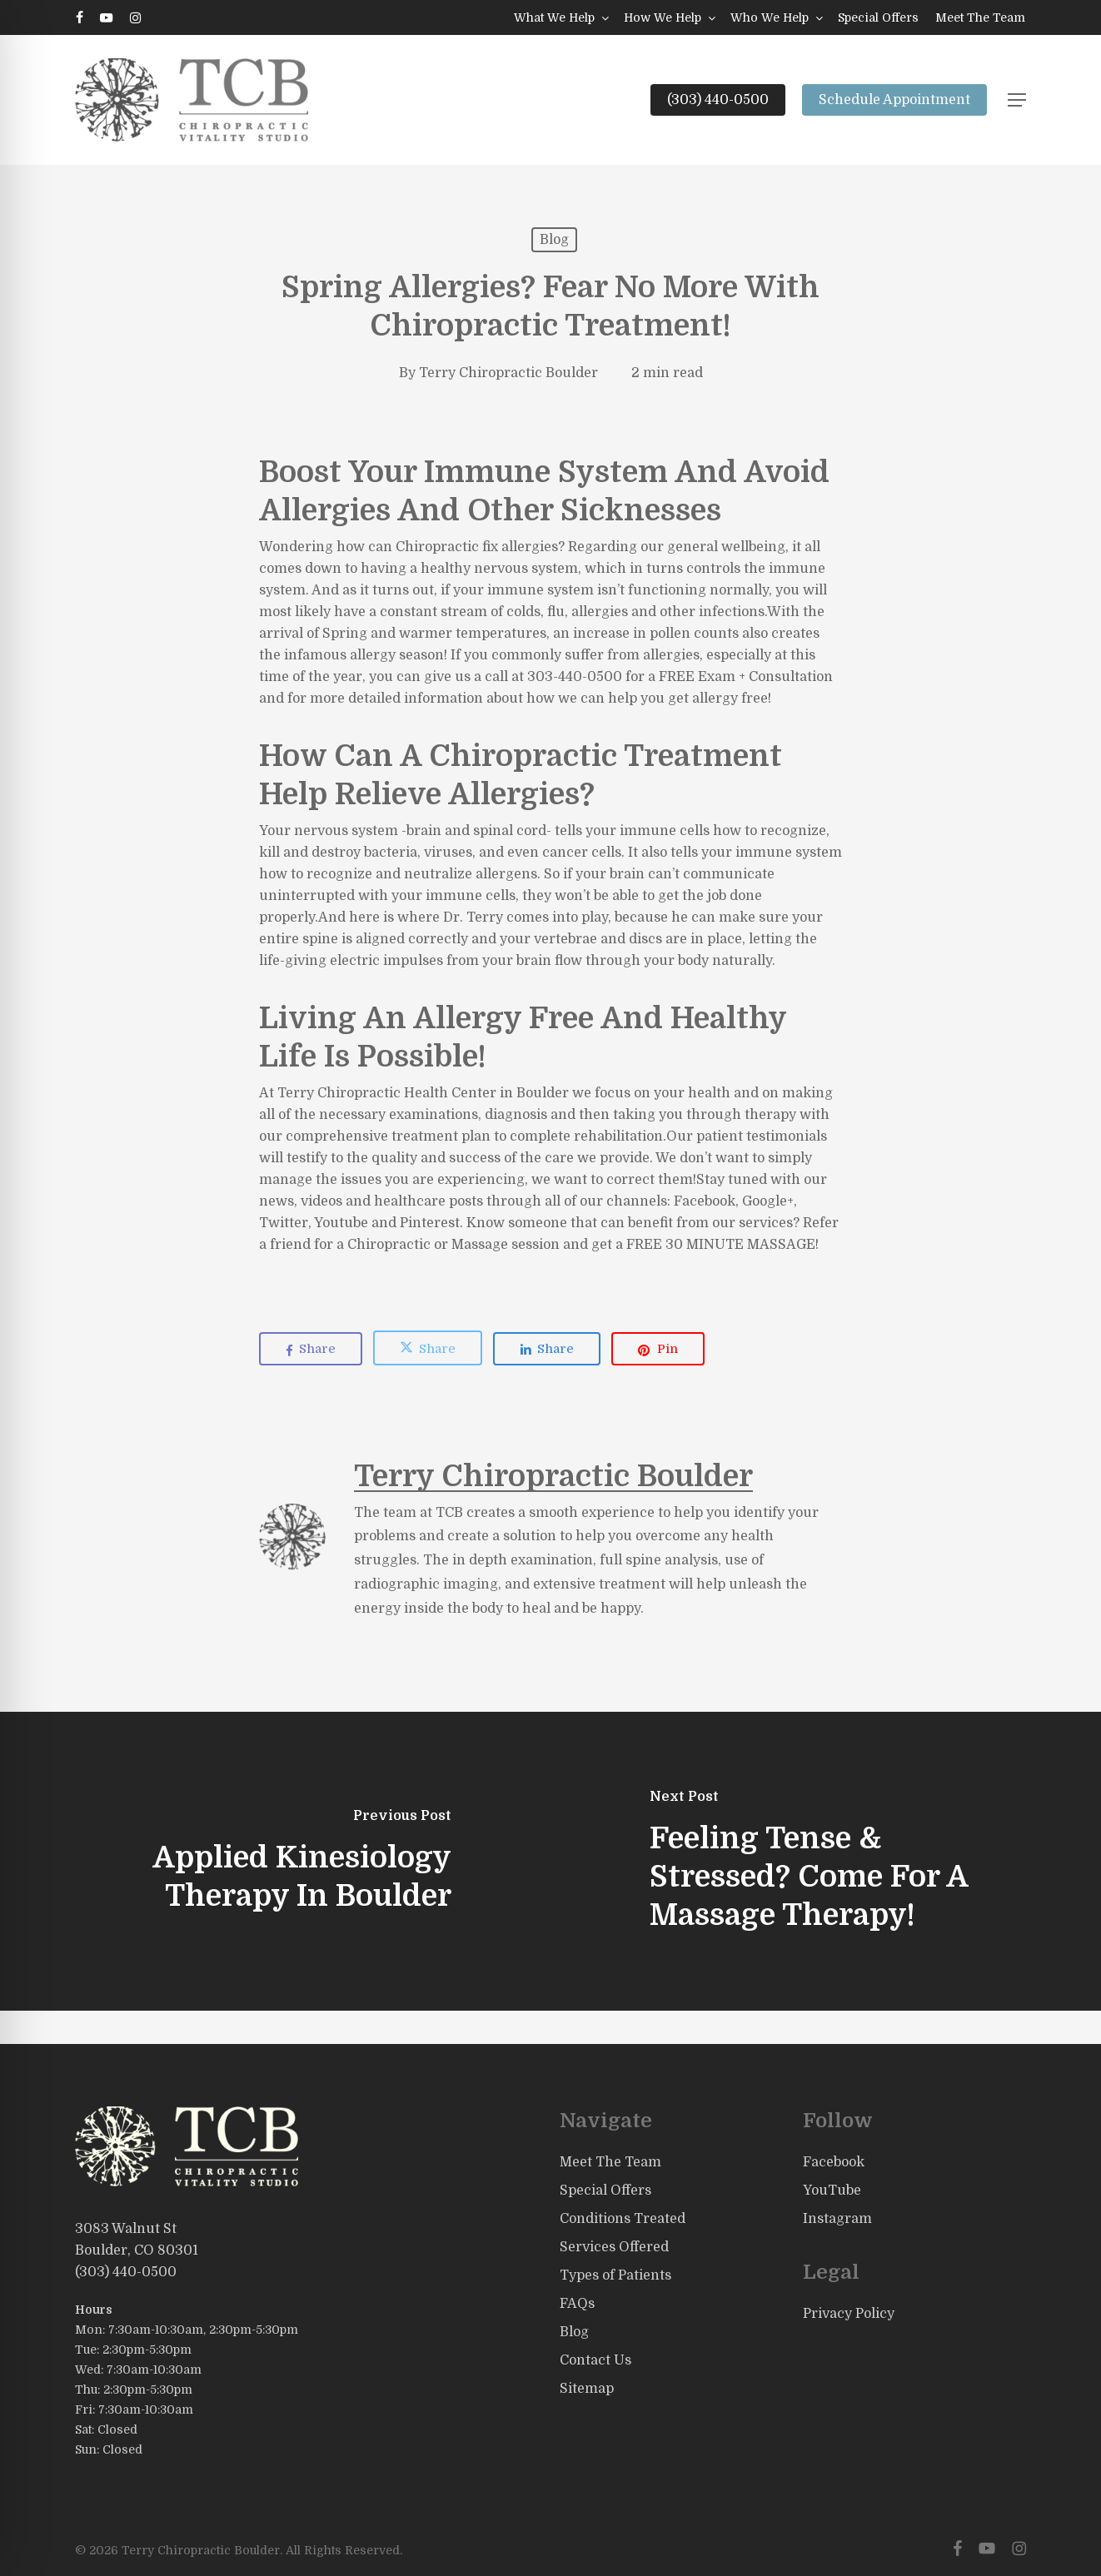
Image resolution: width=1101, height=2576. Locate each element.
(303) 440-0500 (126, 2272)
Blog (554, 239)
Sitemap (587, 2388)
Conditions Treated (622, 2218)
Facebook (833, 2162)
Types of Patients (615, 2275)
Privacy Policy (848, 2313)
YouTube (832, 2190)
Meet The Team (610, 2162)
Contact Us (595, 2360)
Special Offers (605, 2190)
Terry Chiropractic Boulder (508, 373)
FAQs (577, 2303)
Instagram (837, 2218)
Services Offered (614, 2247)
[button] (1017, 100)
